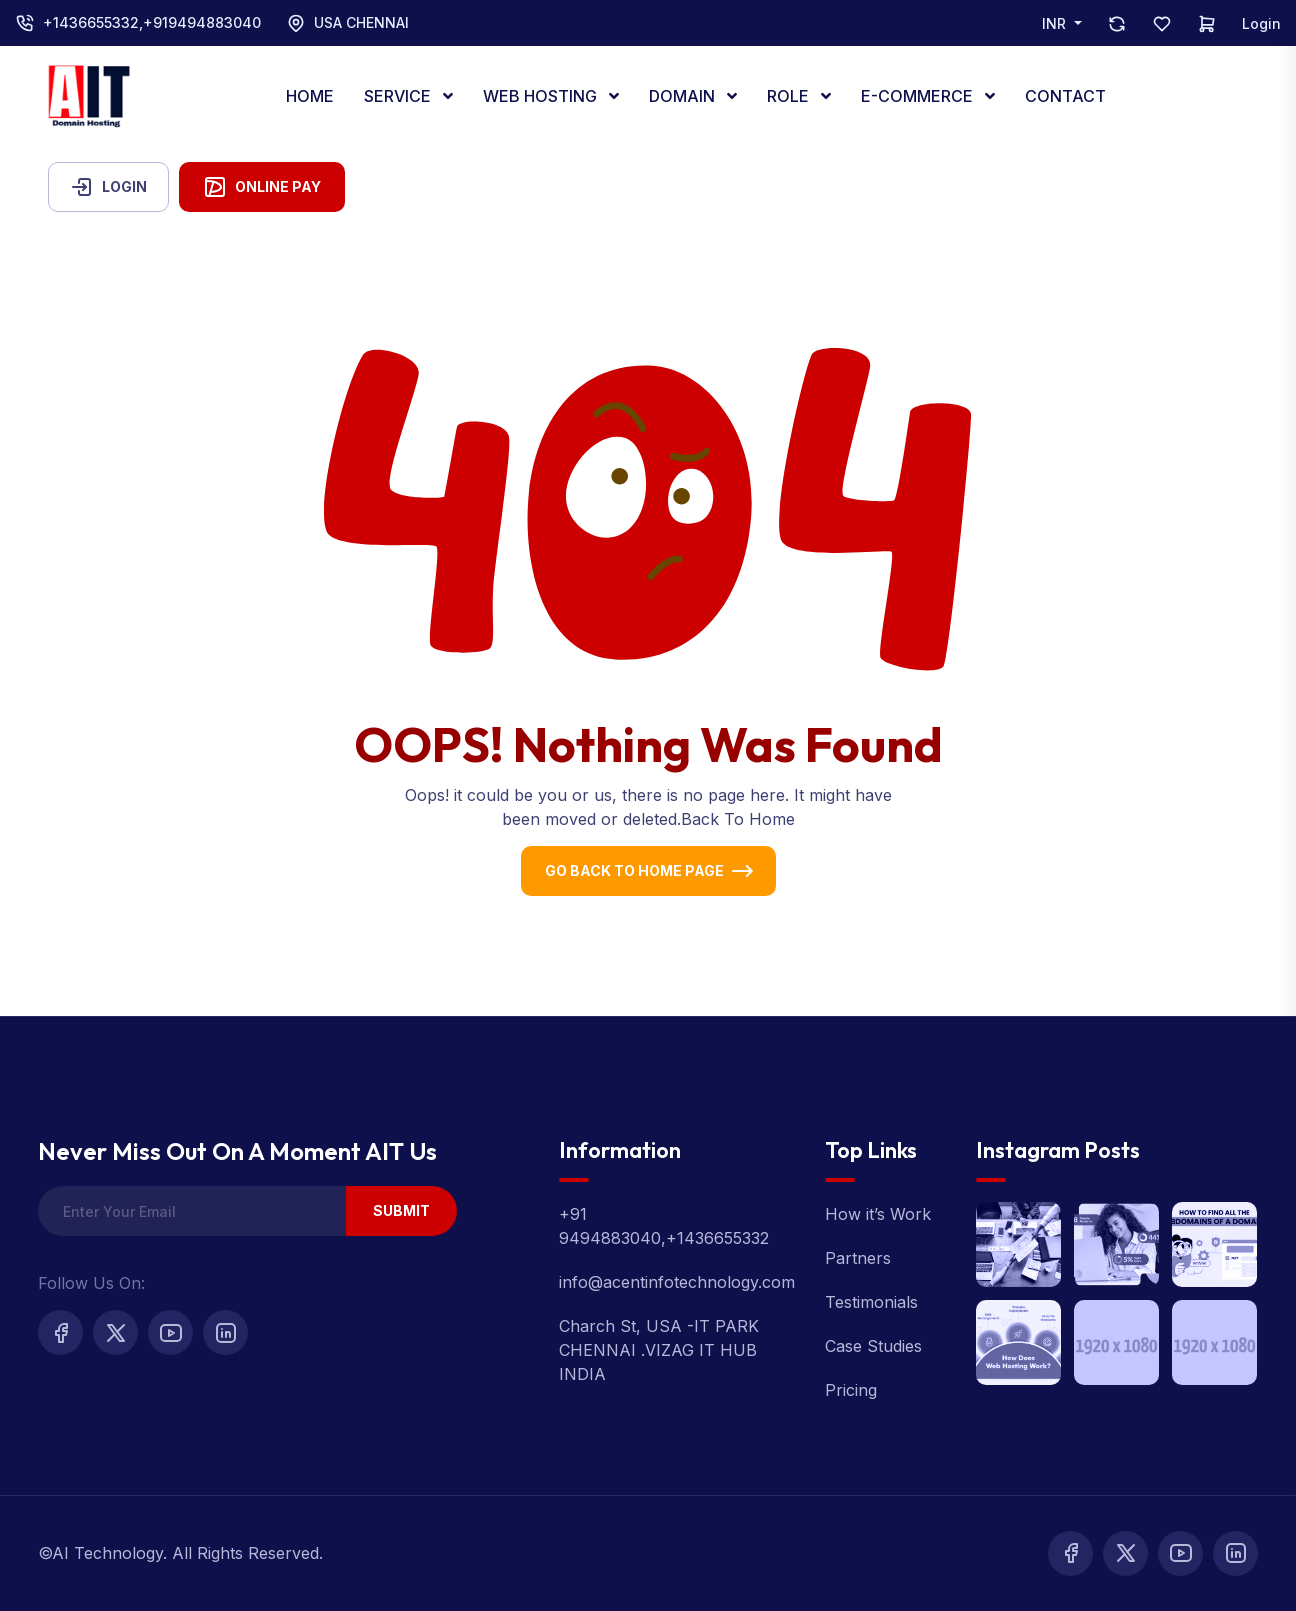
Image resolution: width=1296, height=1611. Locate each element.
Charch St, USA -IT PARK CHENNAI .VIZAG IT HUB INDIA (659, 1350)
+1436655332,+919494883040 (152, 22)
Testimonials (871, 1302)
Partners (858, 1258)
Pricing (851, 1390)
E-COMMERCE (919, 96)
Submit (401, 1210)
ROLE (790, 96)
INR (1056, 23)
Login (1261, 23)
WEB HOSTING (542, 96)
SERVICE (399, 96)
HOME (310, 96)
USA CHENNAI (361, 22)
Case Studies (873, 1346)
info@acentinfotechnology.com (677, 1282)
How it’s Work (878, 1214)
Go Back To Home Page (634, 870)
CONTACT (1065, 96)
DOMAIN (684, 96)
